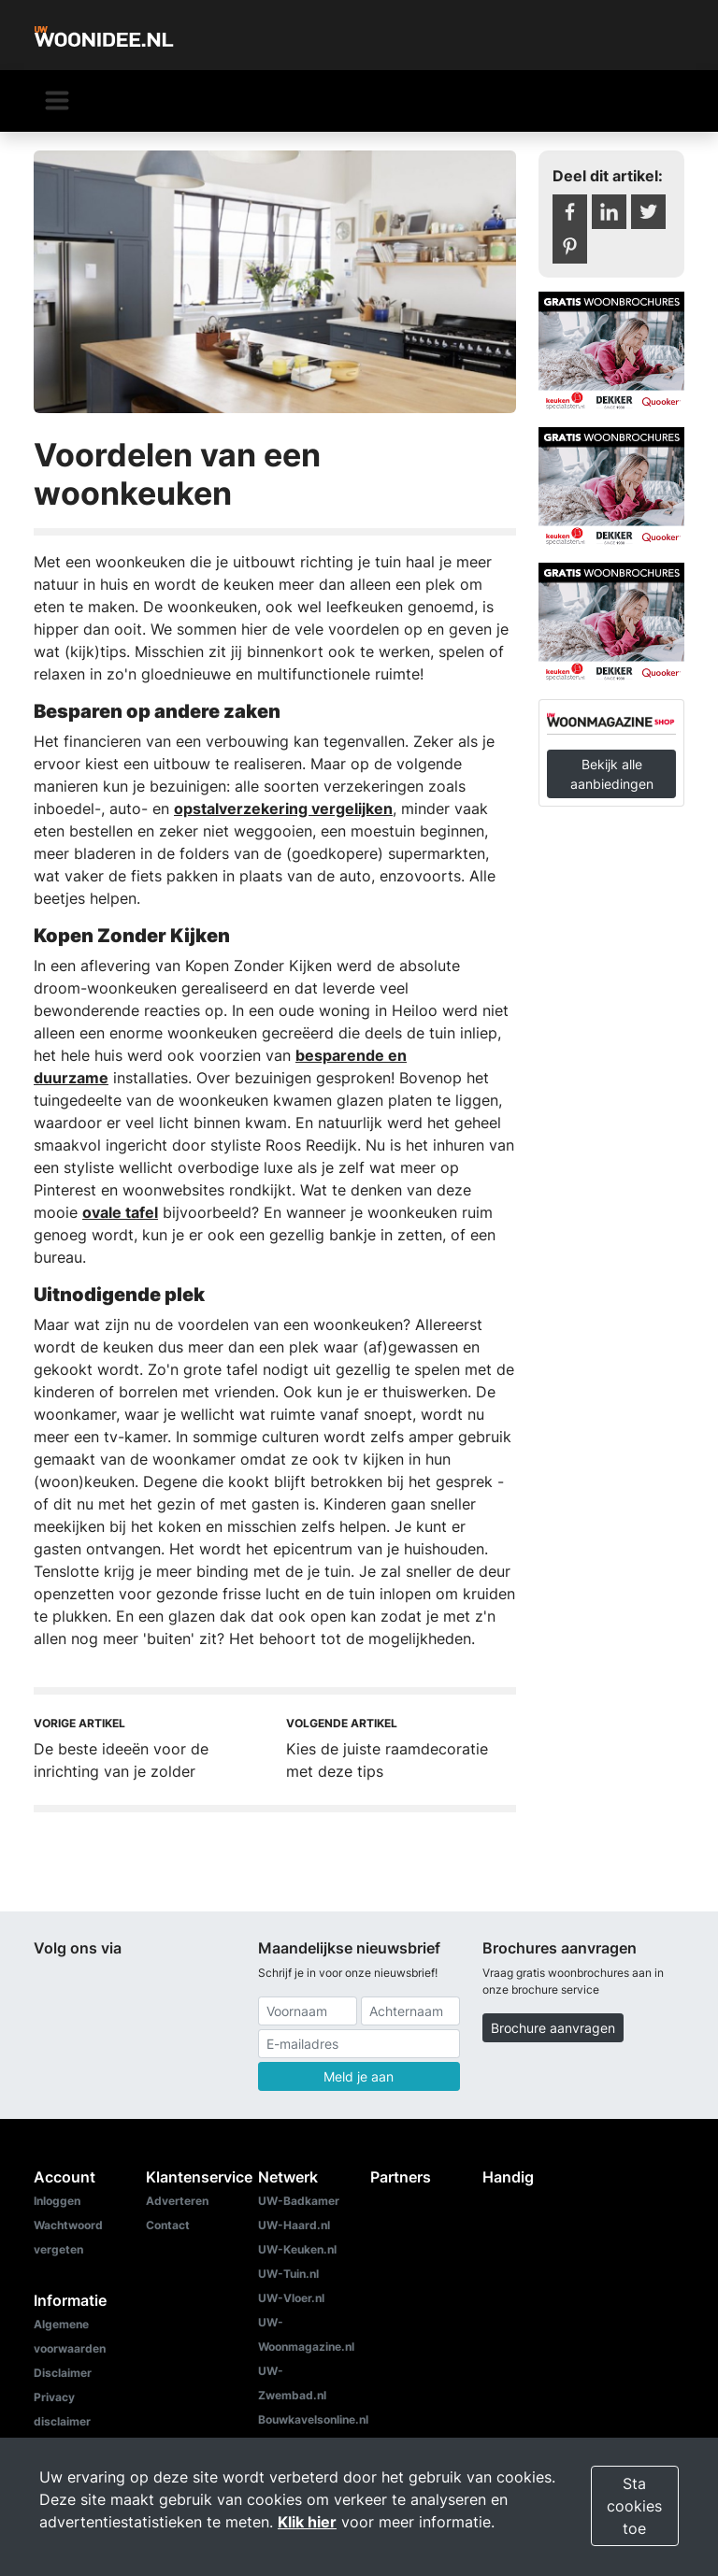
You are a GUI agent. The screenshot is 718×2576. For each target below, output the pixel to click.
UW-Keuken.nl (297, 2249)
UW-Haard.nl (294, 2225)
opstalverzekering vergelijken (283, 808)
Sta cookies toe (634, 2506)
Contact (168, 2225)
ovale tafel (120, 1212)
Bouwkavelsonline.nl (313, 2419)
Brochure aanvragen (553, 2028)
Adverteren (177, 2201)
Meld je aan (358, 2076)
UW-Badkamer (298, 2201)
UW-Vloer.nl (291, 2298)
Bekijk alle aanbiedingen (611, 774)
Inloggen (57, 2201)
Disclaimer (63, 2373)
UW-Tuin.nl (288, 2274)
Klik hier (307, 2521)
